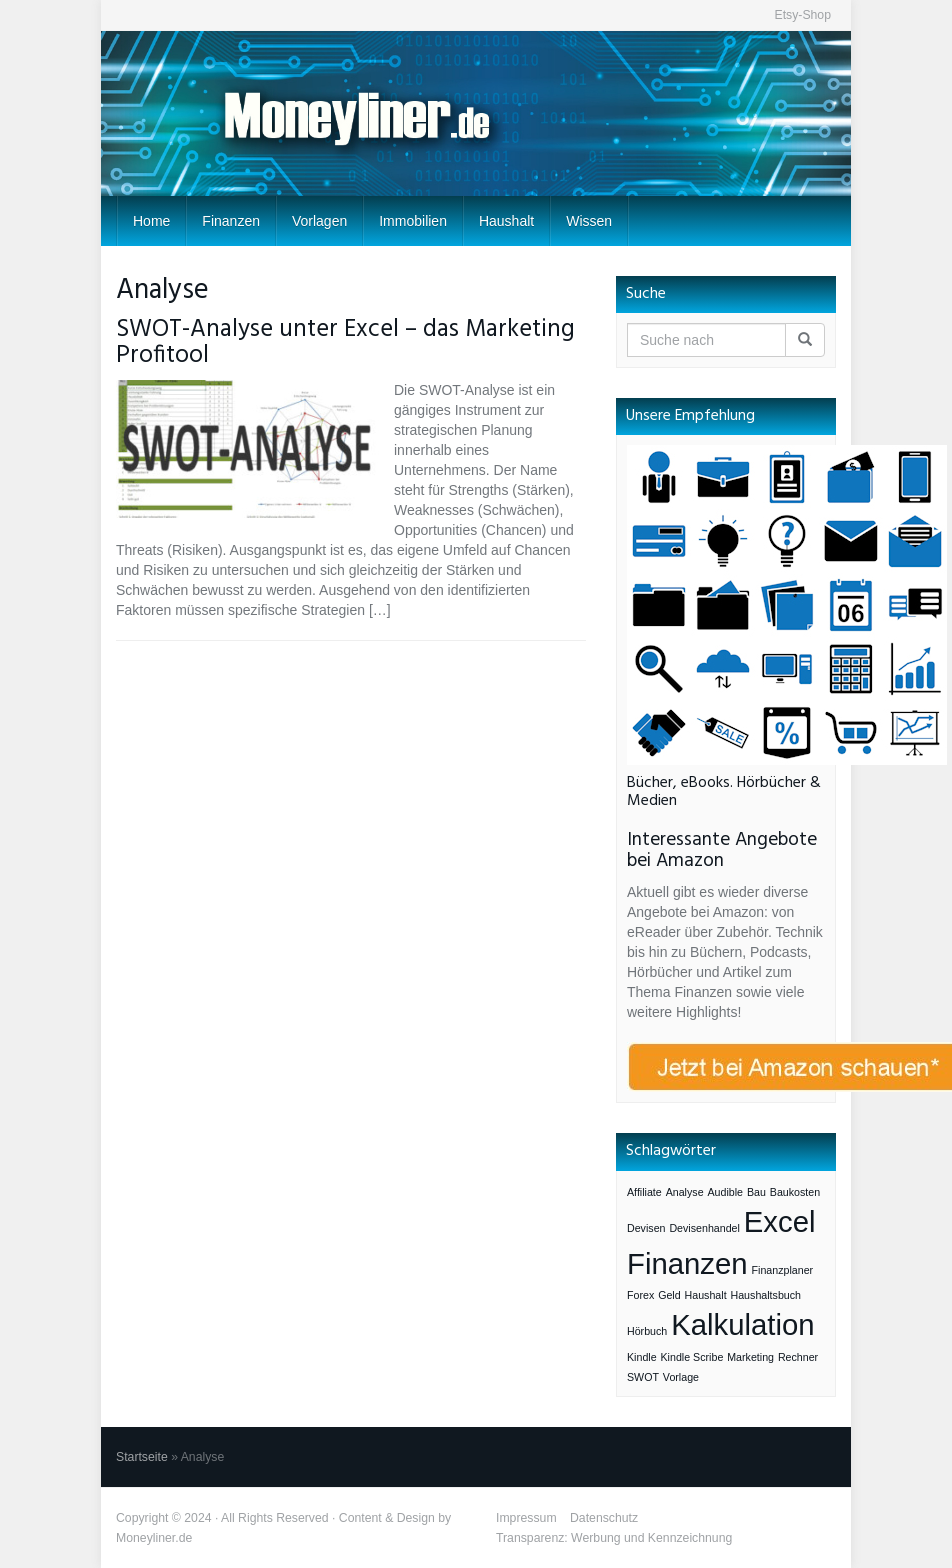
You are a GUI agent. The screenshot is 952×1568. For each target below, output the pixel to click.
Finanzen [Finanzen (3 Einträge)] (687, 1263)
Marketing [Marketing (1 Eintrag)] (750, 1357)
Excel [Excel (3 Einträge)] (780, 1221)
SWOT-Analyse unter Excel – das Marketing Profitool (345, 343)
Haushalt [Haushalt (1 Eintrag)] (706, 1295)
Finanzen (231, 221)
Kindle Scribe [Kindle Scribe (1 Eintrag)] (692, 1357)
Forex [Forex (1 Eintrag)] (640, 1295)
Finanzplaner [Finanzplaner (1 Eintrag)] (783, 1270)
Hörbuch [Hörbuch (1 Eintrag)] (647, 1331)
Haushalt (506, 221)
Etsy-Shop (802, 15)
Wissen (589, 221)
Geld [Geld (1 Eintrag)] (669, 1295)
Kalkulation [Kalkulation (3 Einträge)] (742, 1324)
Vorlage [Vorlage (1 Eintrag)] (681, 1377)
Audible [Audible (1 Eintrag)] (725, 1192)
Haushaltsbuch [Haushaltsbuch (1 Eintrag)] (766, 1295)
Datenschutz (604, 1518)
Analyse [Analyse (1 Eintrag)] (685, 1192)
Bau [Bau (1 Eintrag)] (756, 1192)
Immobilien (413, 221)
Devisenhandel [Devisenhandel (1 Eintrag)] (704, 1228)
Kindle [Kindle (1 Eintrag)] (642, 1357)
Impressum (526, 1518)
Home (151, 221)
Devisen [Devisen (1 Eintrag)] (646, 1228)
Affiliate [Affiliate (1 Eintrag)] (644, 1192)
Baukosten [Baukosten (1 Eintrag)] (795, 1192)
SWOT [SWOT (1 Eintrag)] (643, 1377)
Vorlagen (319, 221)
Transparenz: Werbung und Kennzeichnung (614, 1538)
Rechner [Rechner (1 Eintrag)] (798, 1357)
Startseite (142, 1457)
